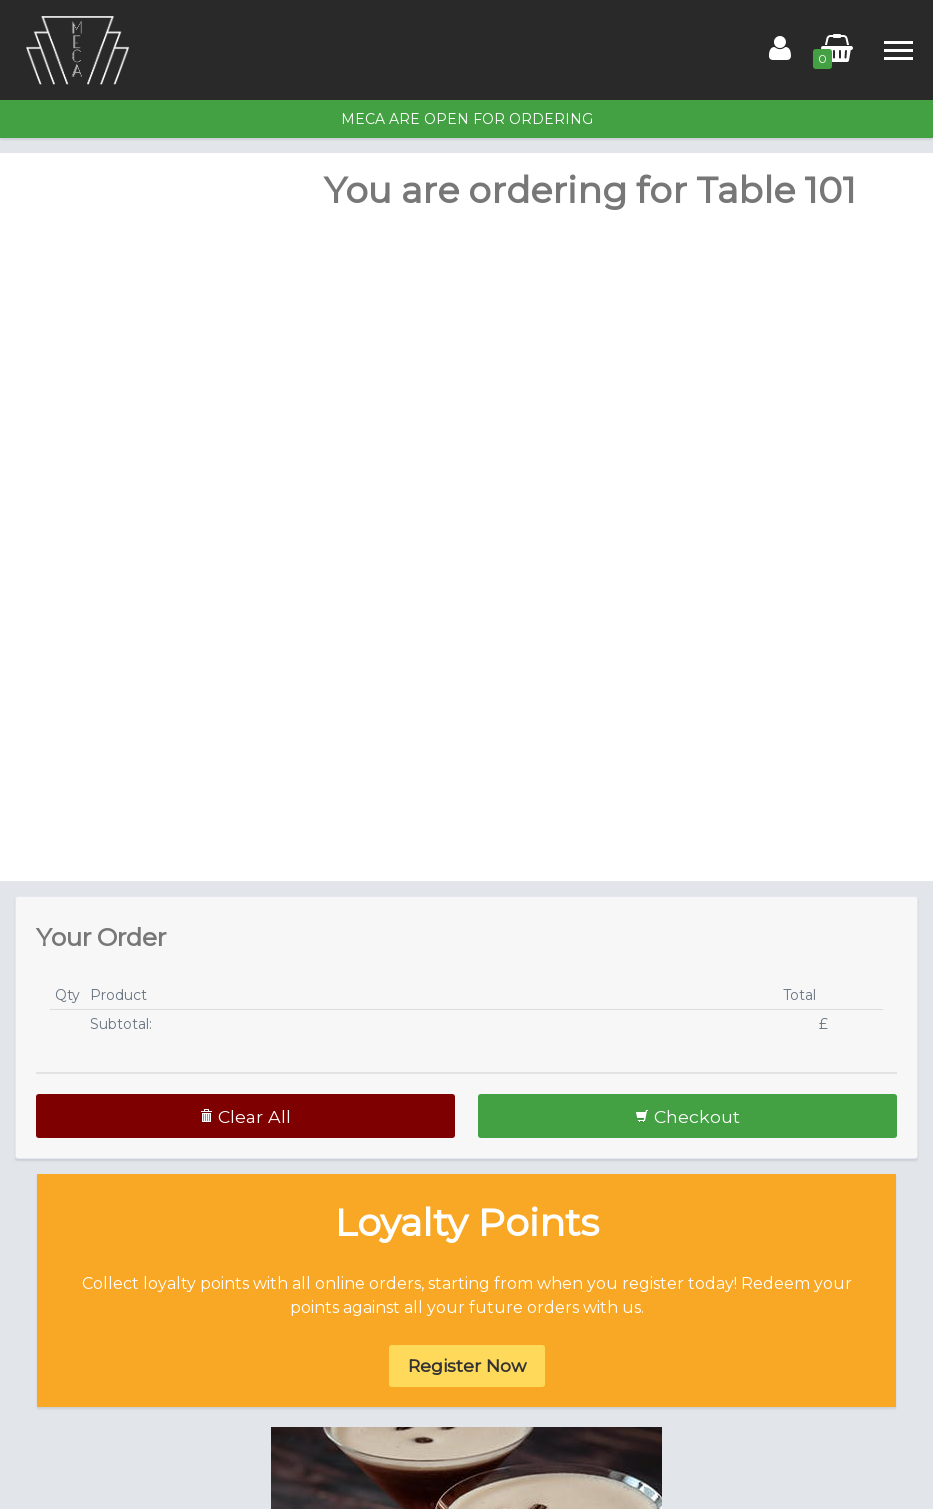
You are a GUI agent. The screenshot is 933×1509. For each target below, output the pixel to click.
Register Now (467, 1365)
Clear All (245, 1116)
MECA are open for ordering (467, 119)
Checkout (687, 1116)
